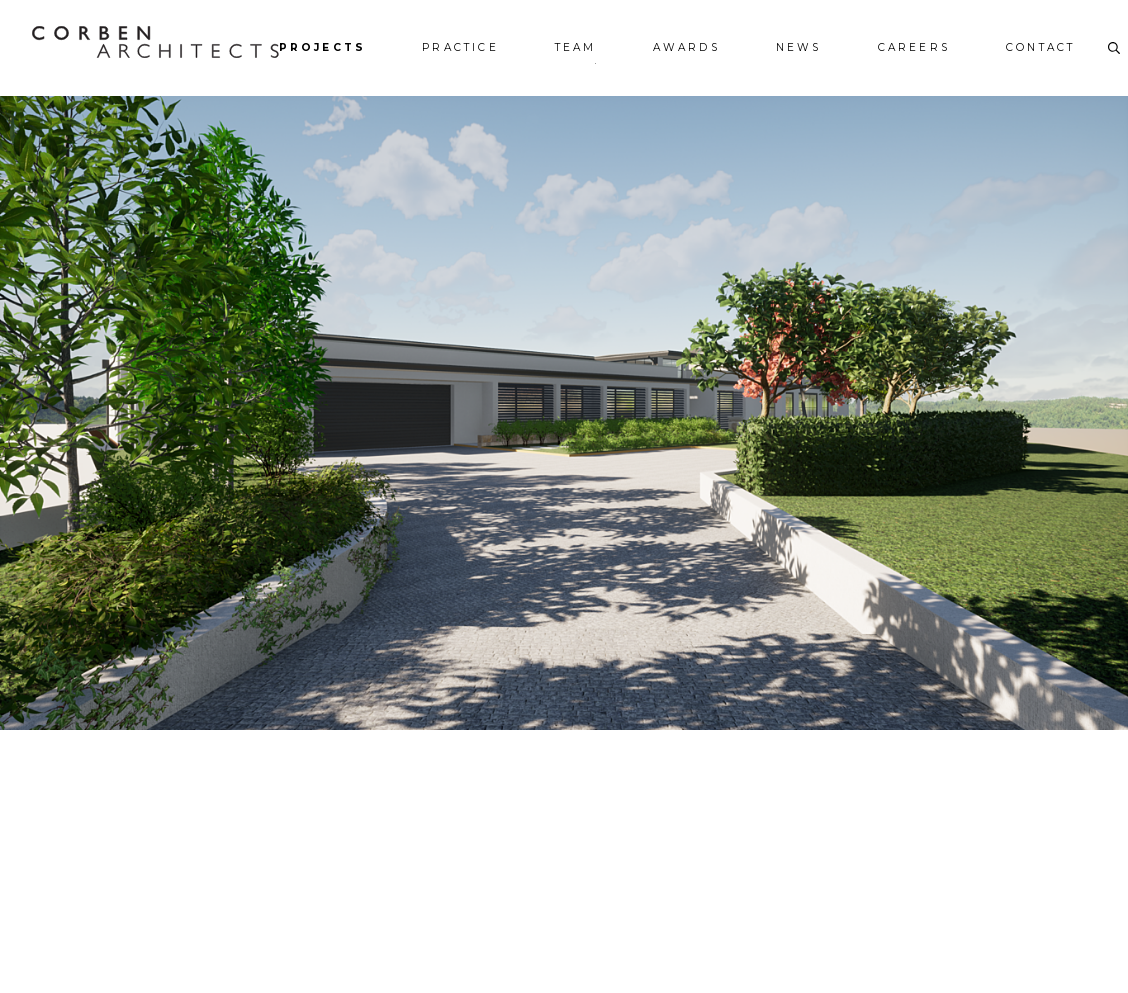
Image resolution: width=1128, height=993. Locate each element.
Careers (914, 48)
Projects (323, 48)
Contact (1040, 48)
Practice (460, 48)
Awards (686, 48)
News (799, 48)
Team (576, 48)
